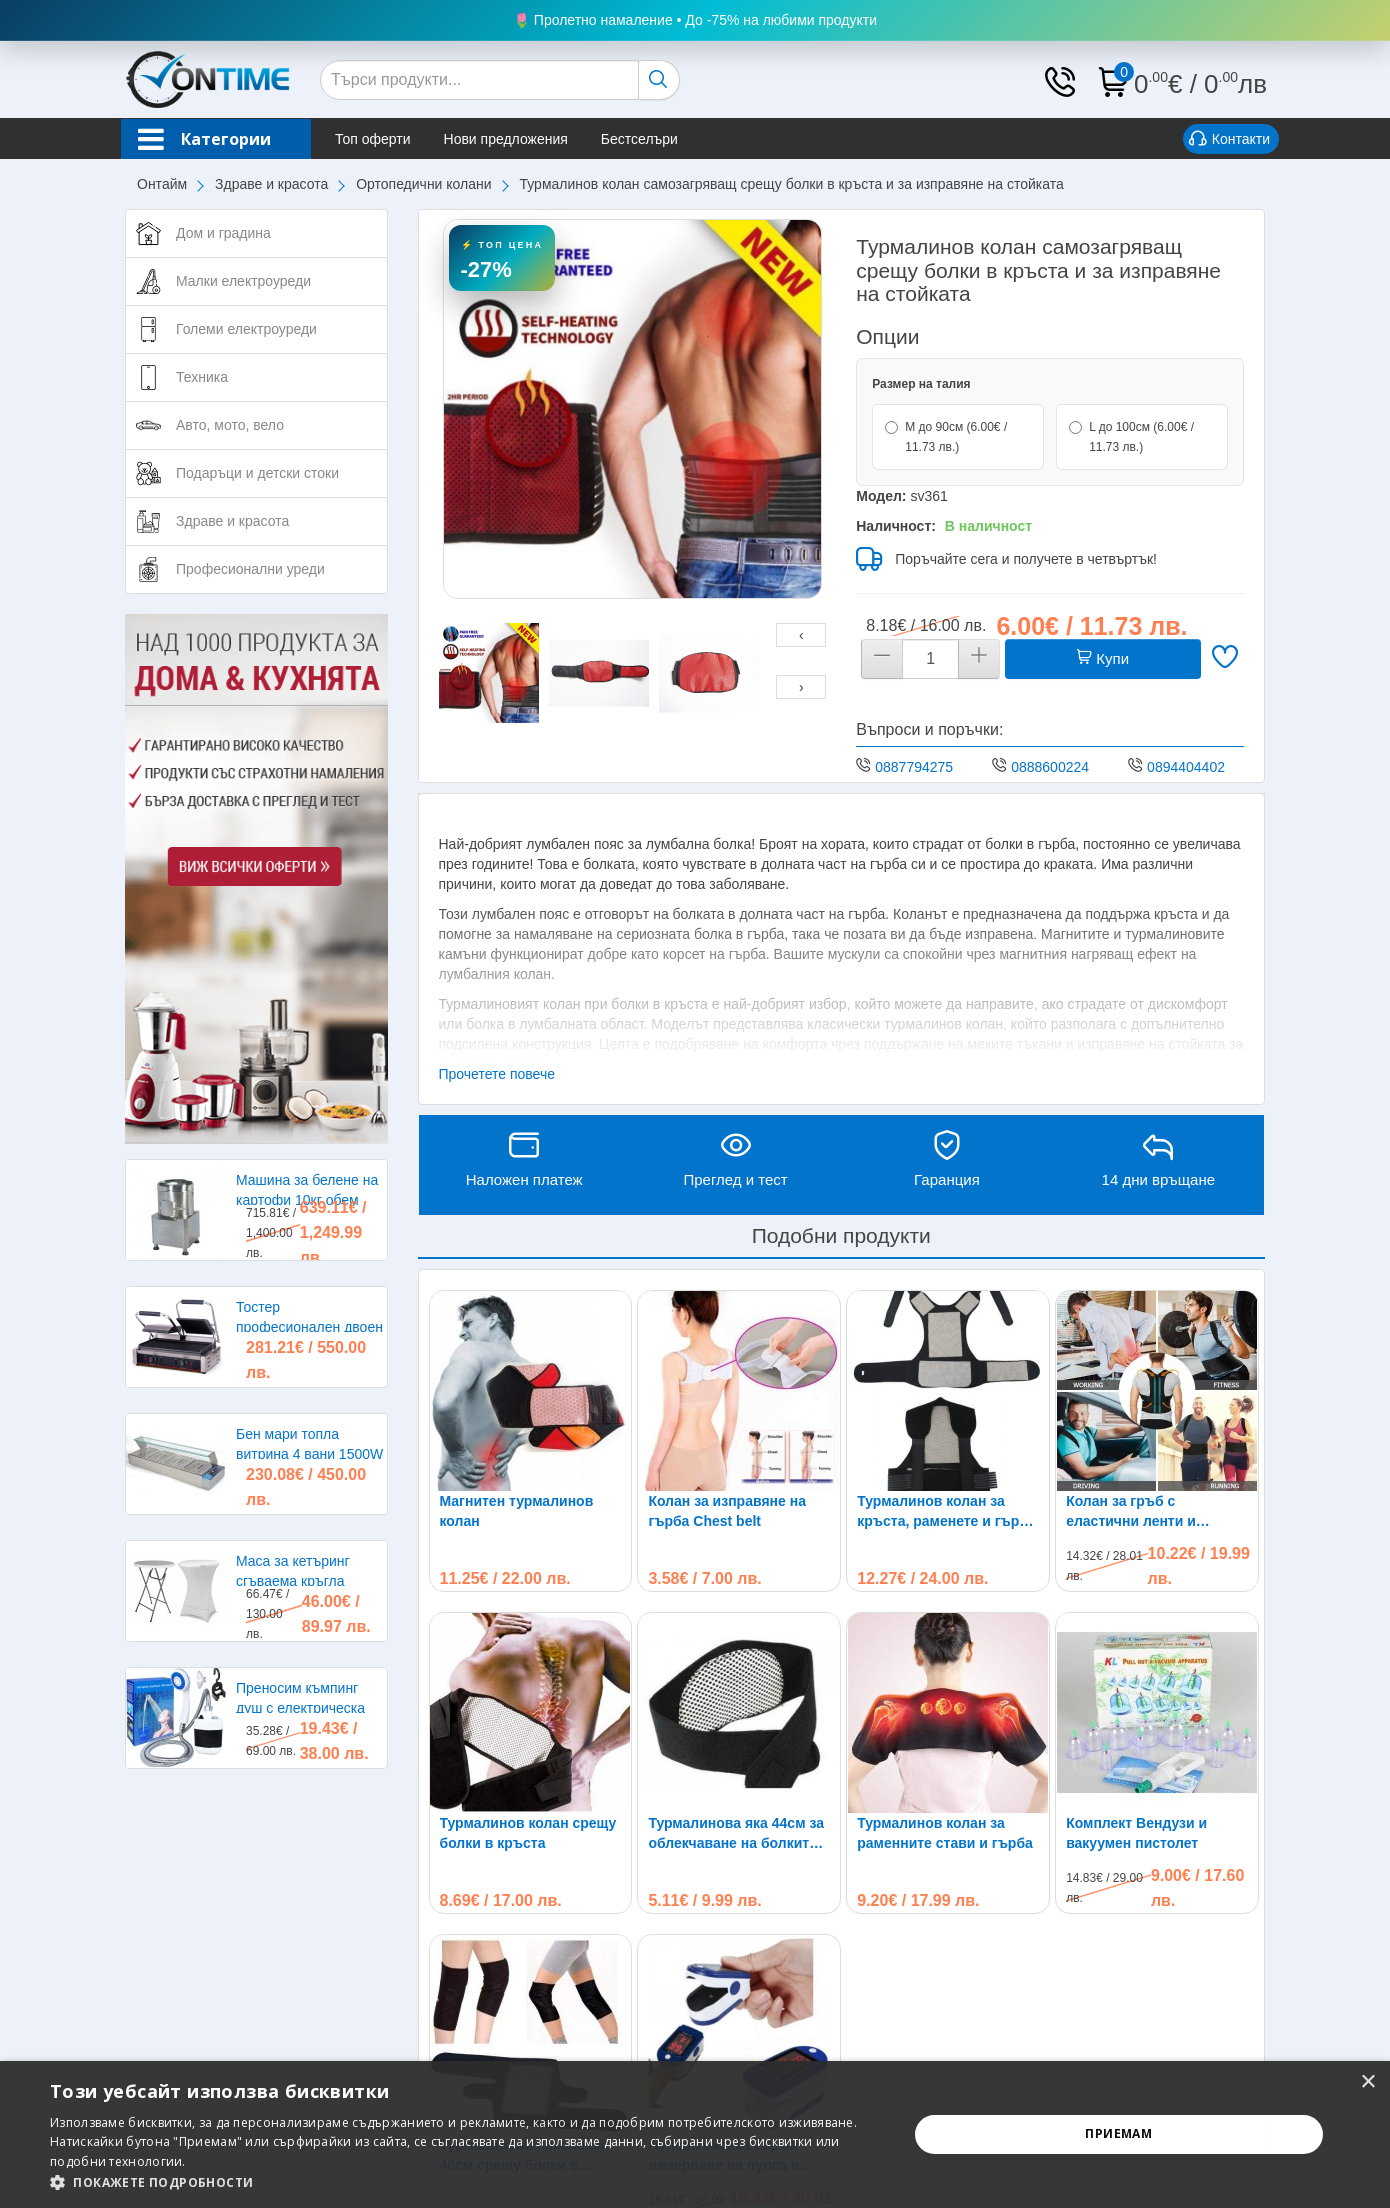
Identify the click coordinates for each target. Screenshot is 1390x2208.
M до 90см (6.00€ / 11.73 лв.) (946, 437)
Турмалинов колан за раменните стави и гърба (945, 1833)
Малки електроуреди (243, 281)
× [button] (1367, 2082)
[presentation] (801, 635)
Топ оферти (373, 139)
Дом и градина (223, 233)
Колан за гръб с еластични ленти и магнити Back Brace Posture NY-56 (1134, 1512)
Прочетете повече (497, 1074)
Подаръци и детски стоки (257, 473)
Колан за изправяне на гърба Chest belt (727, 1511)
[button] (466, 2182)
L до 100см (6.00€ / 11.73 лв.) (1131, 437)
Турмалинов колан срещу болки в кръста (528, 1833)
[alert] (695, 2134)
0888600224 (1050, 767)
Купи (1103, 658)
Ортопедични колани (423, 184)
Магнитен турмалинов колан (517, 1511)
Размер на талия (921, 384)
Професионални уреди (250, 569)
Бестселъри (639, 139)
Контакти (1229, 140)
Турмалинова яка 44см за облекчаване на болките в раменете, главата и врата (738, 1834)
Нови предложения (506, 139)
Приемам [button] (1118, 2133)
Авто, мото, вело (230, 425)
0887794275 (914, 767)
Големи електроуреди (246, 329)
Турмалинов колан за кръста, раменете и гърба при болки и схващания (946, 1512)
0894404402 (1186, 767)
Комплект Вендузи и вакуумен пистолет (1136, 1833)
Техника (202, 377)
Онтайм (162, 184)
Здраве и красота (271, 184)
